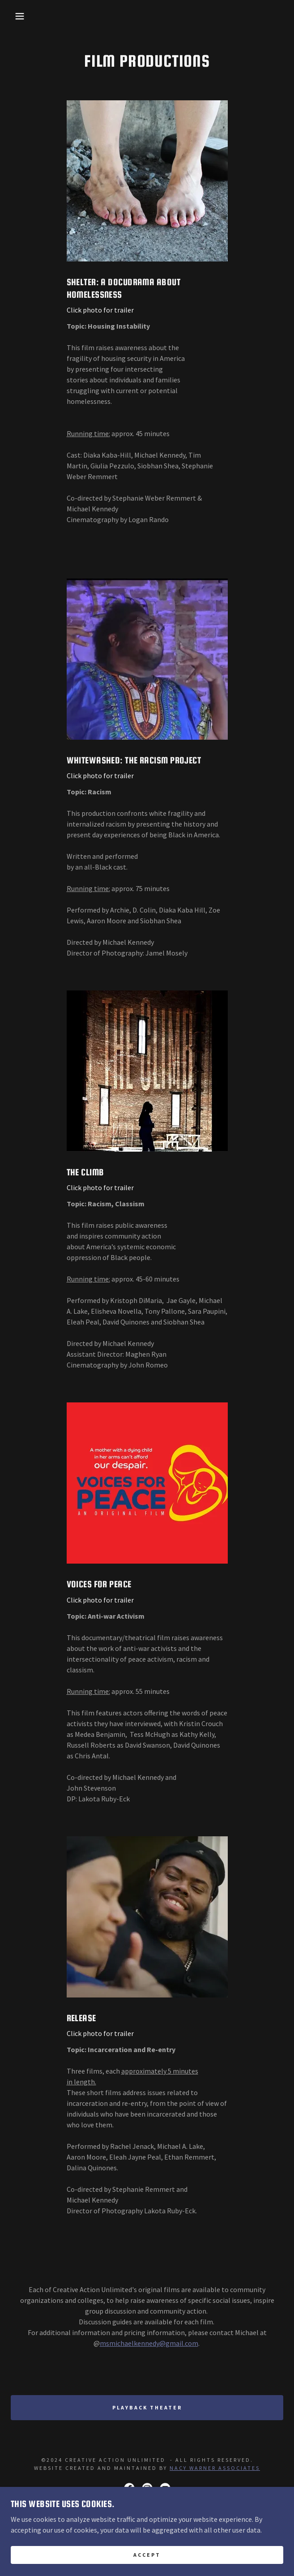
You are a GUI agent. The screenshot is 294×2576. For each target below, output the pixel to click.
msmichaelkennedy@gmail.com (149, 2343)
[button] (19, 16)
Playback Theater (147, 2407)
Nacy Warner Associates (215, 2468)
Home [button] (147, 2551)
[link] (129, 2488)
